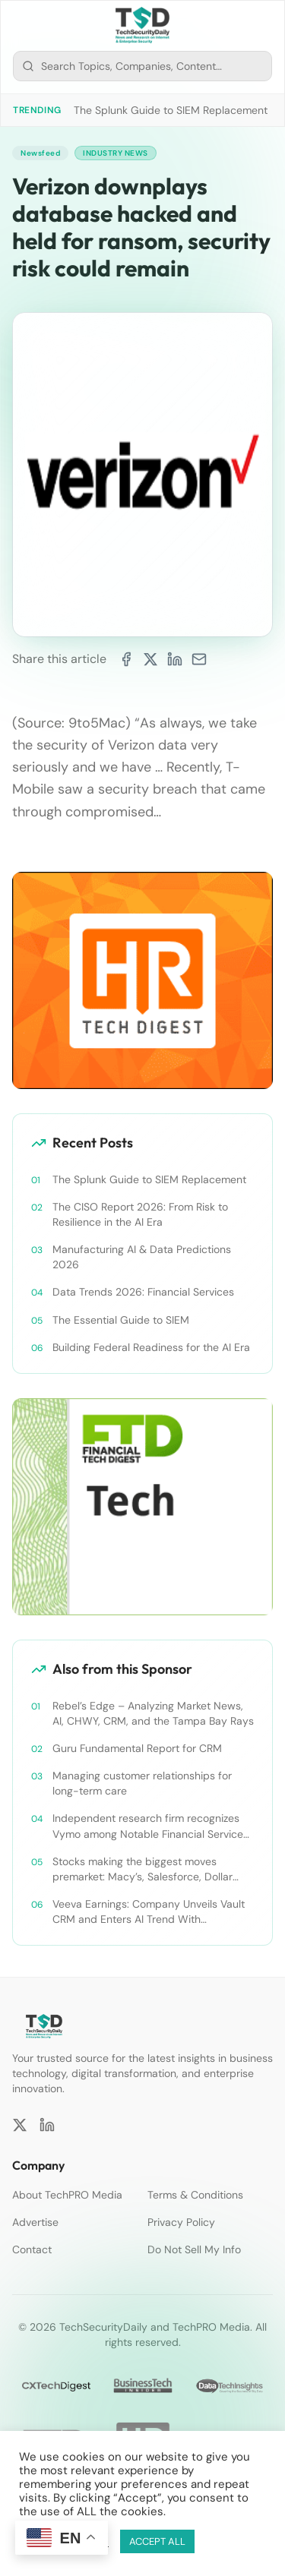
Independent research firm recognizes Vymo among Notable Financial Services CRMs (150, 1826)
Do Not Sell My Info (194, 2249)
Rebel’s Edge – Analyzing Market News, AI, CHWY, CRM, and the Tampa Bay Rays (153, 1713)
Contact (32, 2249)
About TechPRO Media (67, 2195)
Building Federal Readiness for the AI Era (151, 1347)
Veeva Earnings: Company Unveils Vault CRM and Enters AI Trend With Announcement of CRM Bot (148, 1912)
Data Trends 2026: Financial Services (143, 1292)
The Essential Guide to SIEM (120, 1320)
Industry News (115, 153)
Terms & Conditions (195, 2195)
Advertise (35, 2222)
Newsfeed (40, 153)
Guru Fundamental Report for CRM (137, 1748)
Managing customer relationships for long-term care (142, 1783)
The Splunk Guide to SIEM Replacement (171, 110)
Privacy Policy (181, 2222)
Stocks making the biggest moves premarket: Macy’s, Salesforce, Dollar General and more (142, 1869)
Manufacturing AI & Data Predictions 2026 (141, 1256)
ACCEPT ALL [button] (157, 2541)
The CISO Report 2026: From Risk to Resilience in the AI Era (140, 1214)
